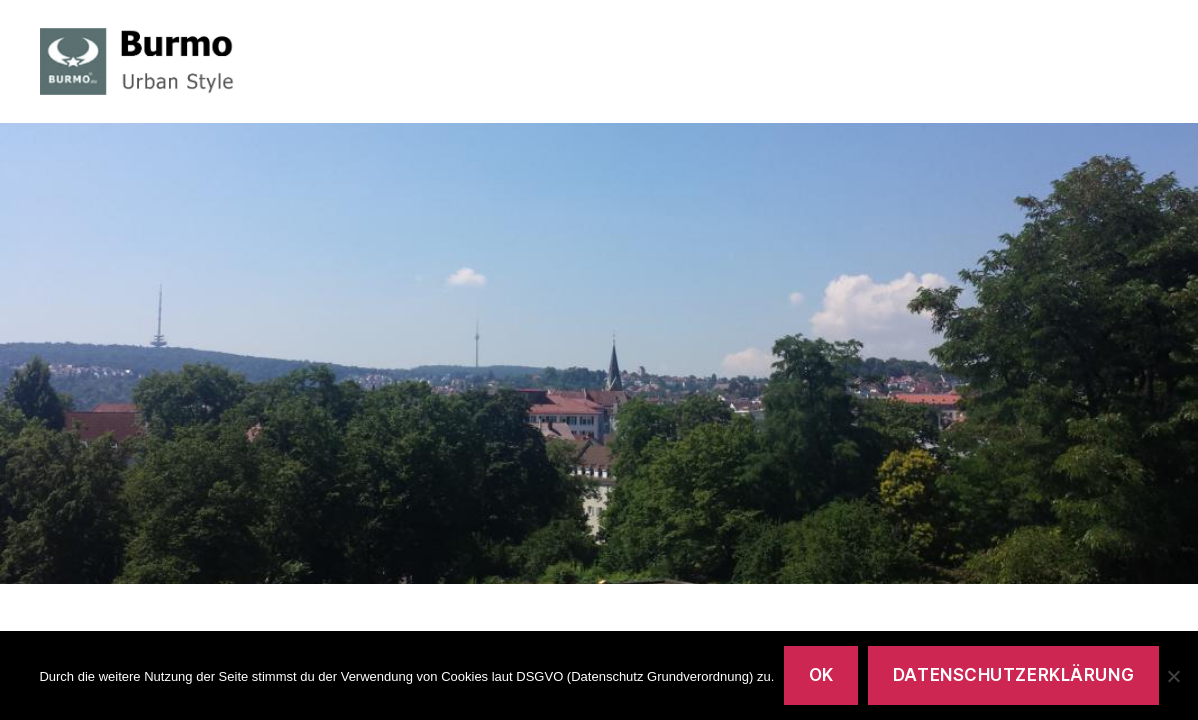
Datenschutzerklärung (1013, 675)
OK (821, 675)
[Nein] (1173, 676)
